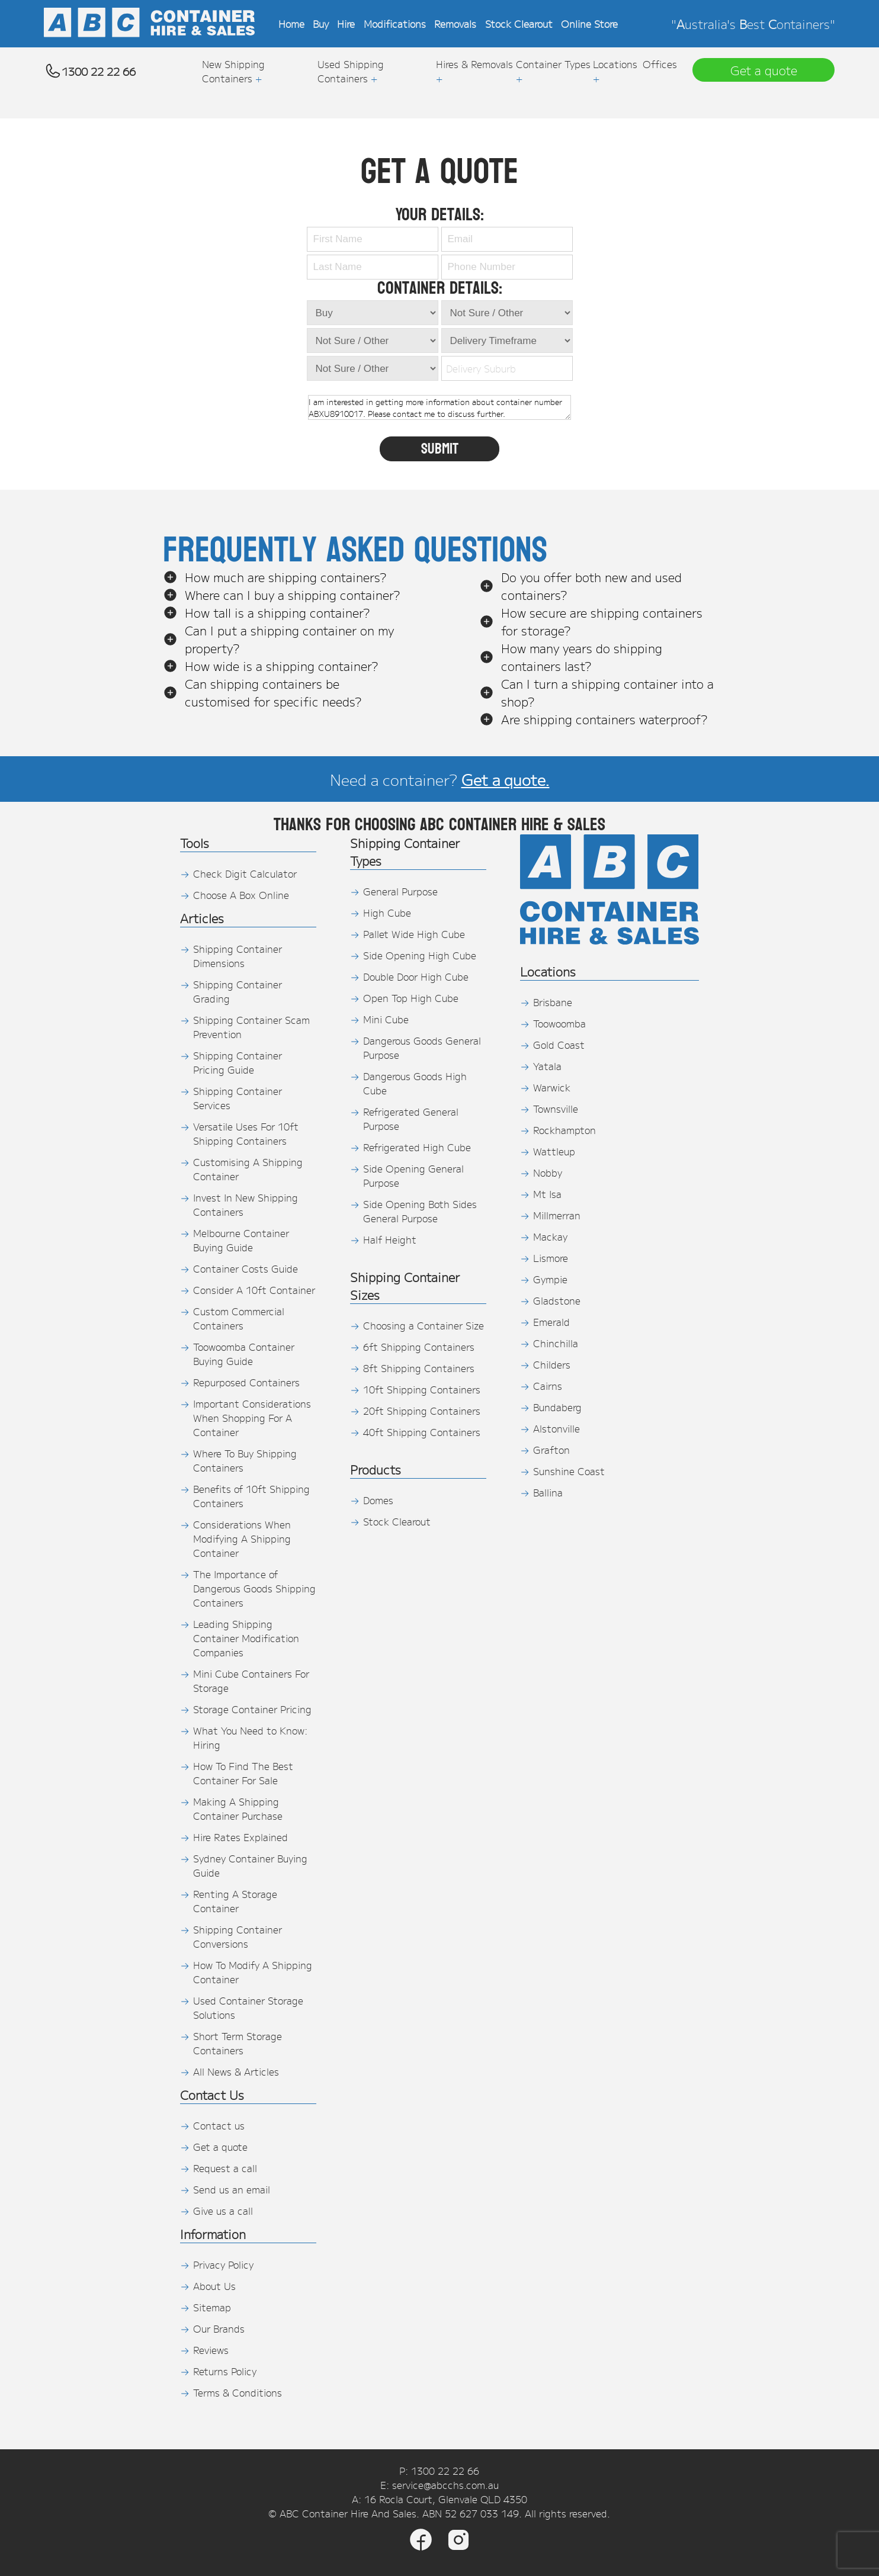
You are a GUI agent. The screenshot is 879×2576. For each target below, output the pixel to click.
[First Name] (372, 239)
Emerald (551, 1322)
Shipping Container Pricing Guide (237, 1062)
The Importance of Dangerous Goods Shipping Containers (254, 1588)
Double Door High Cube (416, 976)
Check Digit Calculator (245, 873)
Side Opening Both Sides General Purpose (420, 1211)
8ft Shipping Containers (418, 1368)
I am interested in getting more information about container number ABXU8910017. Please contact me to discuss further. (439, 407)
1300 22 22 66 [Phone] (445, 2470)
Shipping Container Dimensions (237, 956)
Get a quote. (505, 779)
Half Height (389, 1239)
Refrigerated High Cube (417, 1147)
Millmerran (556, 1215)
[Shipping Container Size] (372, 368)
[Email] (507, 239)
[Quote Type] (372, 312)
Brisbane (552, 1002)
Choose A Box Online (241, 895)
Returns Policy (224, 2371)
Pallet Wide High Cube (414, 934)
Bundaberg (557, 1407)
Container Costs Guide (245, 1268)
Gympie (550, 1279)
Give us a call (223, 2211)
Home (291, 24)
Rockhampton (564, 1130)
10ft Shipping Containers (421, 1389)
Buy (321, 24)
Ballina (548, 1492)
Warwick (551, 1087)
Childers (551, 1364)
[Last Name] (372, 267)
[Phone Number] (507, 267)
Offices (660, 64)
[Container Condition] (372, 340)
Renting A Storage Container (235, 1901)
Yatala (547, 1066)
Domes (378, 1500)
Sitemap (212, 2307)
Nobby (547, 1172)
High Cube (387, 912)
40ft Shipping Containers (421, 1432)
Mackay (550, 1236)
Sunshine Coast (569, 1471)
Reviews (211, 2350)
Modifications (395, 24)
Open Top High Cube (410, 998)
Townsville (555, 1108)
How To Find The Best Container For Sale (243, 1773)
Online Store (589, 24)
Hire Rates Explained (240, 1837)
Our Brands (219, 2328)
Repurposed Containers (246, 1382)
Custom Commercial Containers (238, 1318)
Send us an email (231, 2189)
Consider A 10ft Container (254, 1290)
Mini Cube (386, 1019)
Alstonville (556, 1428)
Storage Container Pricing (252, 1709)
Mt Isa (547, 1194)
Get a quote (220, 2147)
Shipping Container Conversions (237, 1936)
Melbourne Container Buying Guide (241, 1240)
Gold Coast (559, 1045)
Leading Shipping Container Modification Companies (246, 1638)
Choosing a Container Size (423, 1325)
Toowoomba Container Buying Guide (243, 1354)
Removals (455, 24)
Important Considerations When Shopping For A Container (252, 1417)
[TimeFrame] (507, 312)
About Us (214, 2286)
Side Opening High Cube (419, 955)
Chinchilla (555, 1343)
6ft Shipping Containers (418, 1347)
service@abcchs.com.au (445, 2485)
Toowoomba (559, 1023)
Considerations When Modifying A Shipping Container (242, 1538)
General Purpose (400, 891)
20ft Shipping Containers (421, 1410)
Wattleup (554, 1151)
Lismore (550, 1258)
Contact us (219, 2125)
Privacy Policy (223, 2264)
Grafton (551, 1450)
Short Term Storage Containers (237, 2043)
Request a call (225, 2168)
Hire (346, 24)
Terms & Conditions (237, 2392)
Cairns (547, 1386)
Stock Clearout (519, 24)
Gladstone (556, 1300)
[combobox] (504, 368)
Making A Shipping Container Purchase (238, 1808)
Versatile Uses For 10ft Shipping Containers (246, 1133)
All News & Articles (236, 2071)
